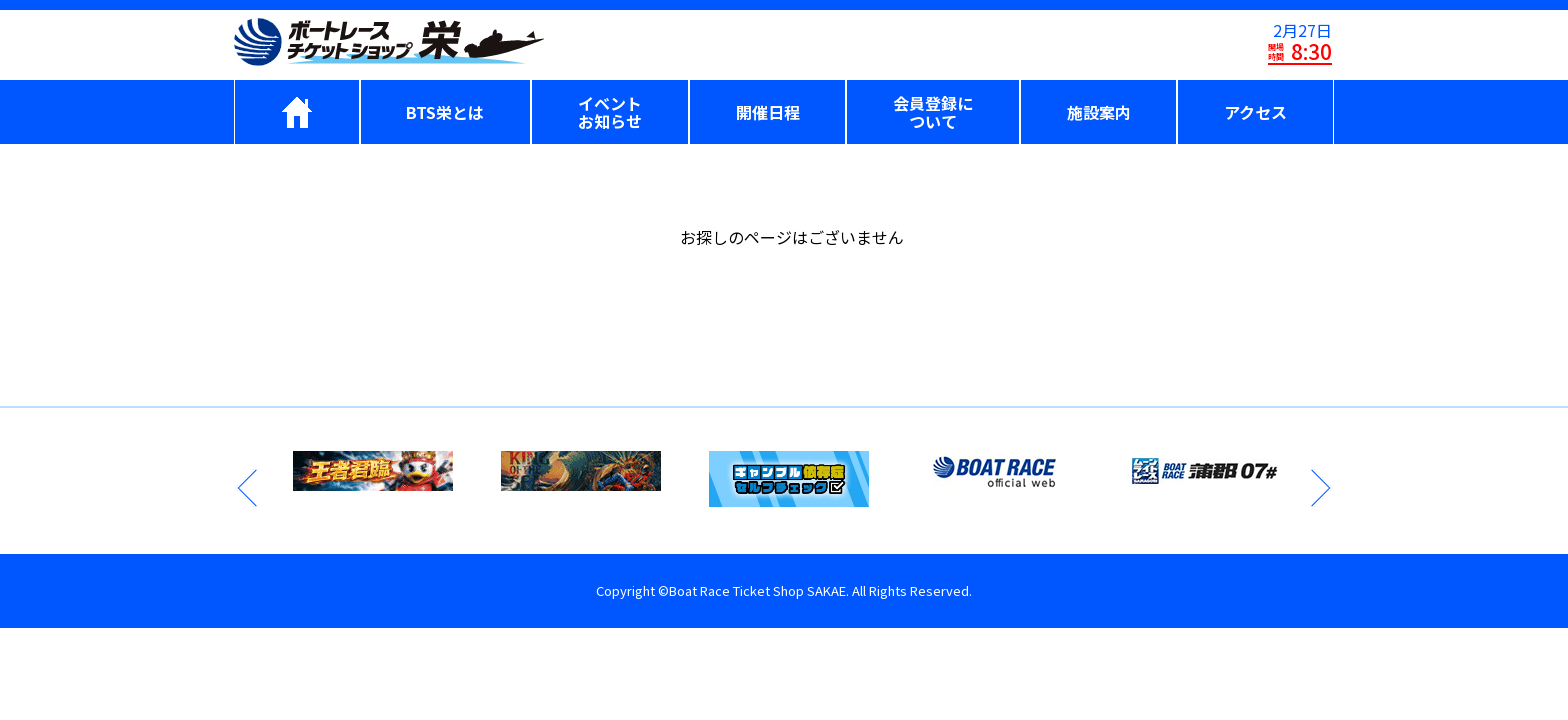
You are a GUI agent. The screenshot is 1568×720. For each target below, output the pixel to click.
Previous (249, 488)
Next (1319, 488)
